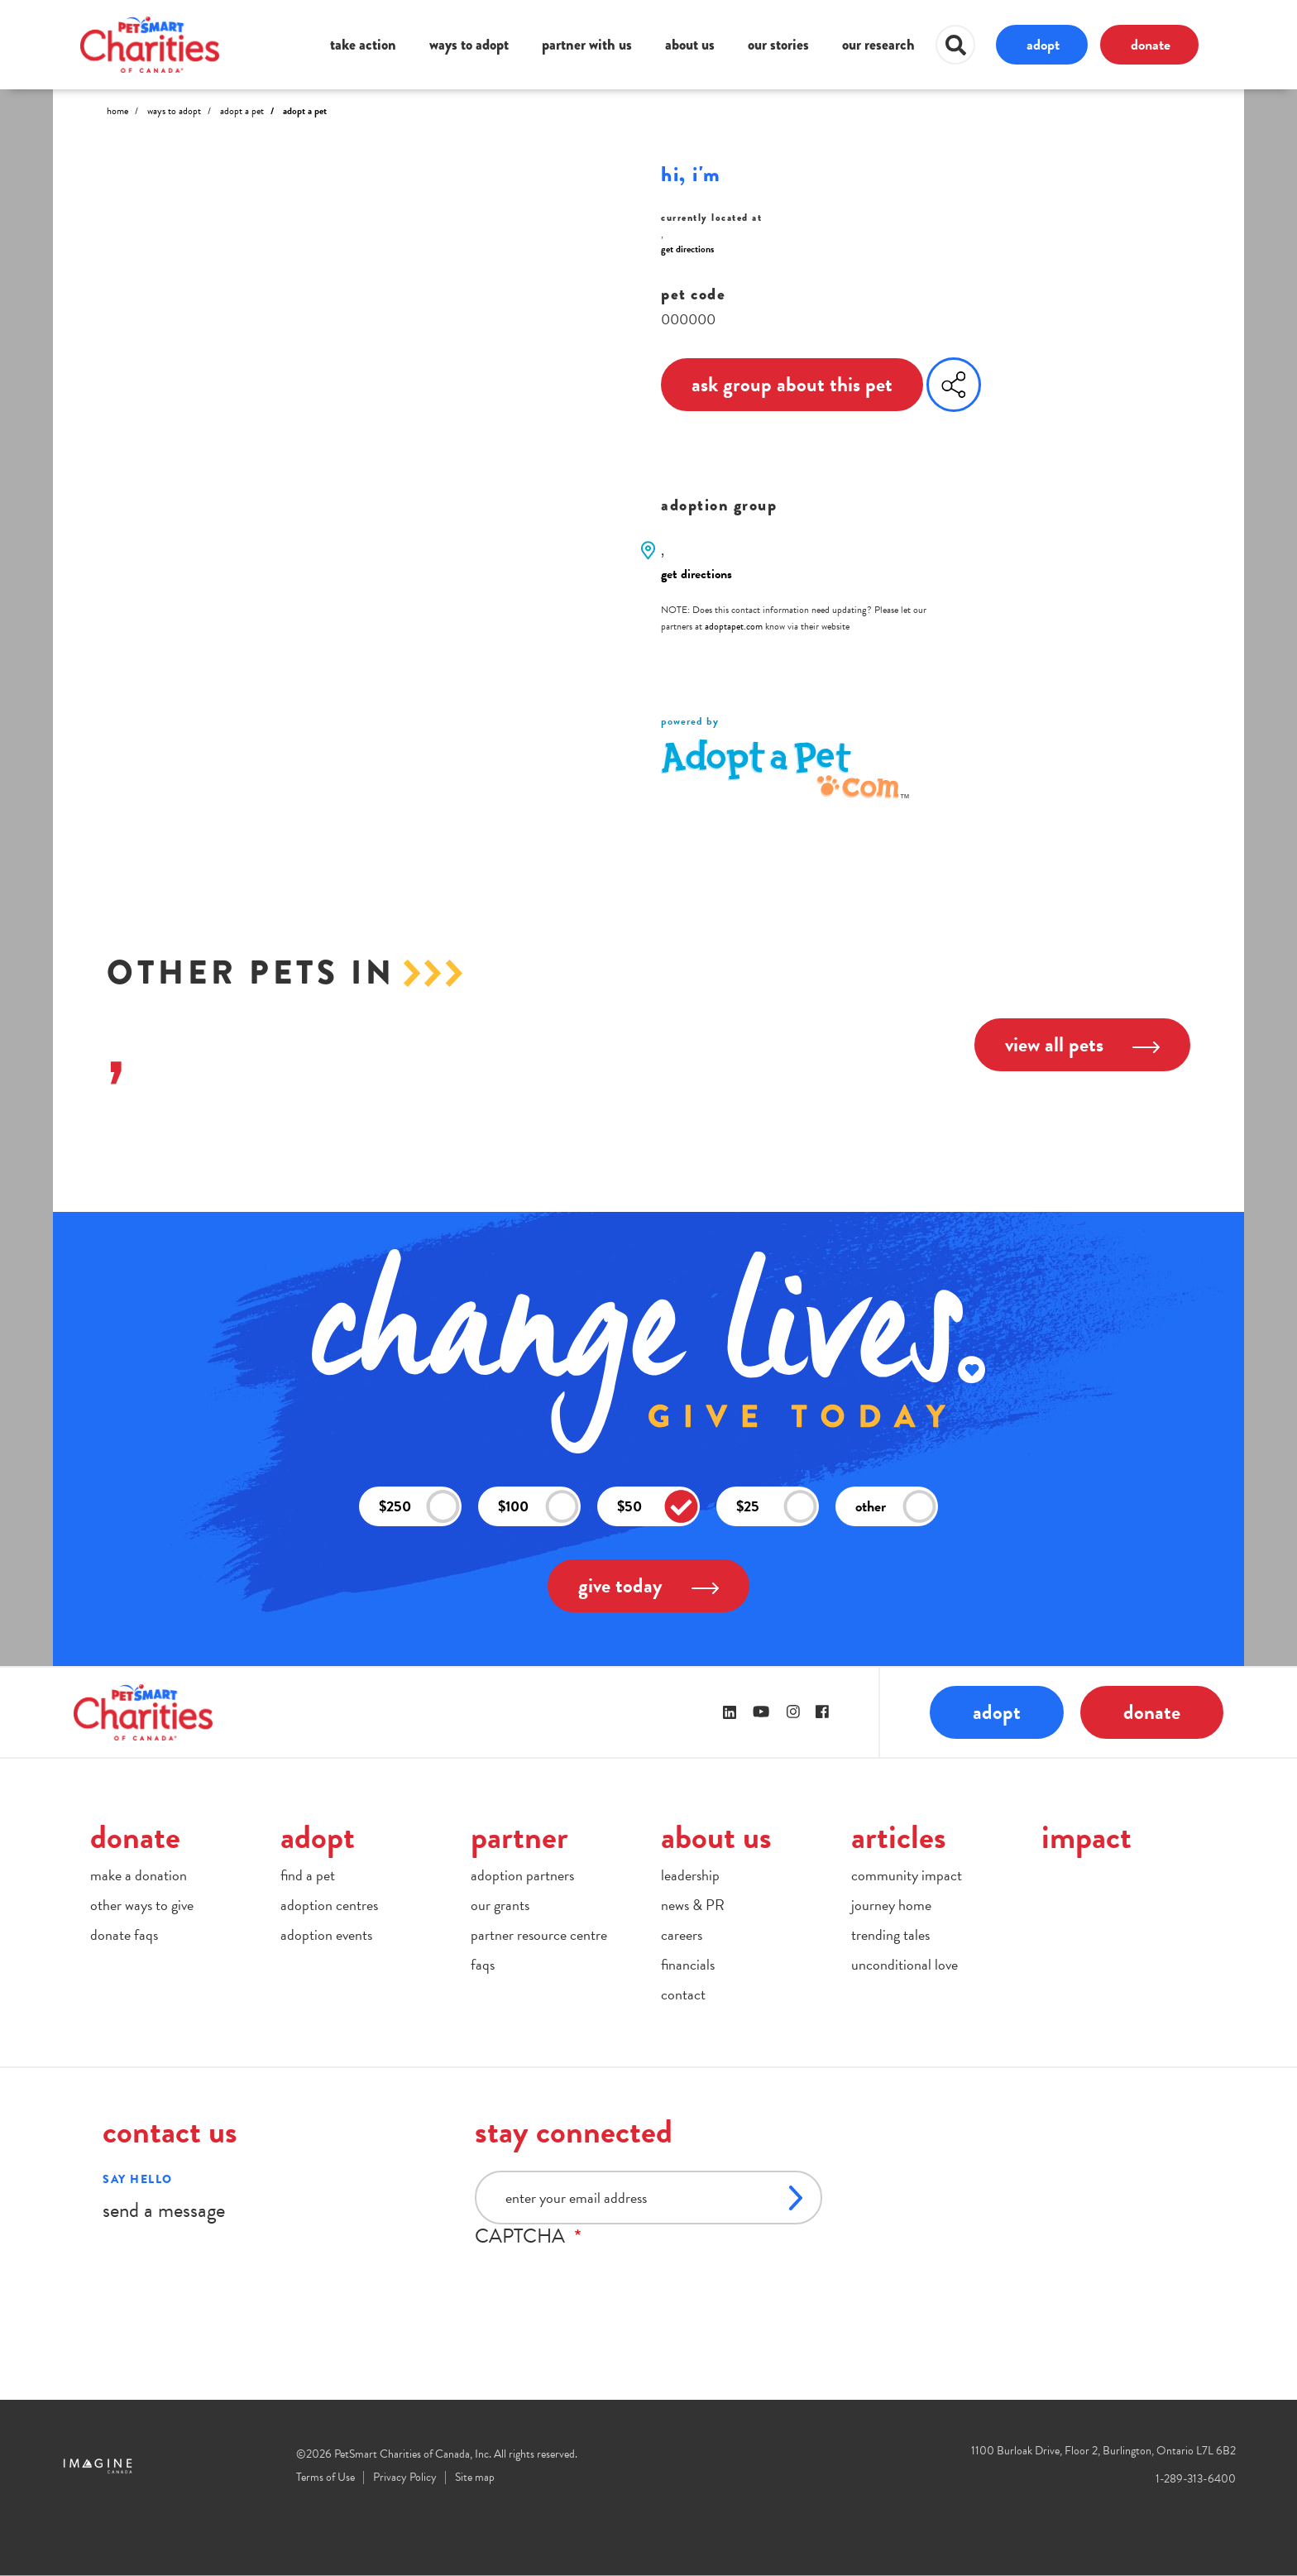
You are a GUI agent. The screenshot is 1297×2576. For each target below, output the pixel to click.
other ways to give (142, 1905)
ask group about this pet (792, 384)
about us (690, 44)
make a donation (138, 1875)
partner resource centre (539, 1934)
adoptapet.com (734, 626)
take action (363, 44)
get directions (687, 249)
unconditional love (904, 1964)
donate (1150, 44)
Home (117, 110)
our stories (778, 44)
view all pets (1082, 1044)
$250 (419, 1507)
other (895, 1507)
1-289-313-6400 (1196, 2478)
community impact (906, 1875)
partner (519, 1836)
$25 (776, 1507)
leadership (690, 1875)
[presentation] (600, 2280)
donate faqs (124, 1934)
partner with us (587, 44)
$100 (538, 1507)
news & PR (693, 1905)
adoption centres (329, 1905)
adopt (1043, 44)
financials (688, 1964)
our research (878, 44)
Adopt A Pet (242, 110)
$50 (657, 1507)
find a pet (307, 1875)
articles (898, 1836)
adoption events (326, 1934)
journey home (891, 1905)
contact (683, 1994)
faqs (483, 1964)
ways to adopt (469, 44)
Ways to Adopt (174, 110)
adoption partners (522, 1875)
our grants (500, 1905)
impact (1086, 1836)
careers (681, 1934)
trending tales (890, 1934)
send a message (164, 2210)
